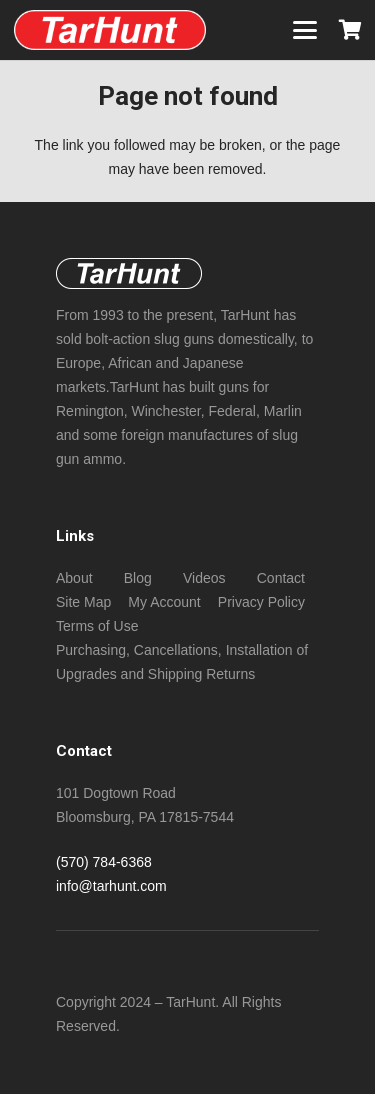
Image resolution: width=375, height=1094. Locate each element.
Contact (281, 578)
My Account (164, 602)
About (74, 578)
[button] (305, 30)
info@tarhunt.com (111, 886)
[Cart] (350, 30)
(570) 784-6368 (104, 862)
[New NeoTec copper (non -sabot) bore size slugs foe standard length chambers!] (110, 30)
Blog (138, 578)
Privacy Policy (261, 602)
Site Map (83, 602)
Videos (204, 578)
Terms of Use (97, 626)
